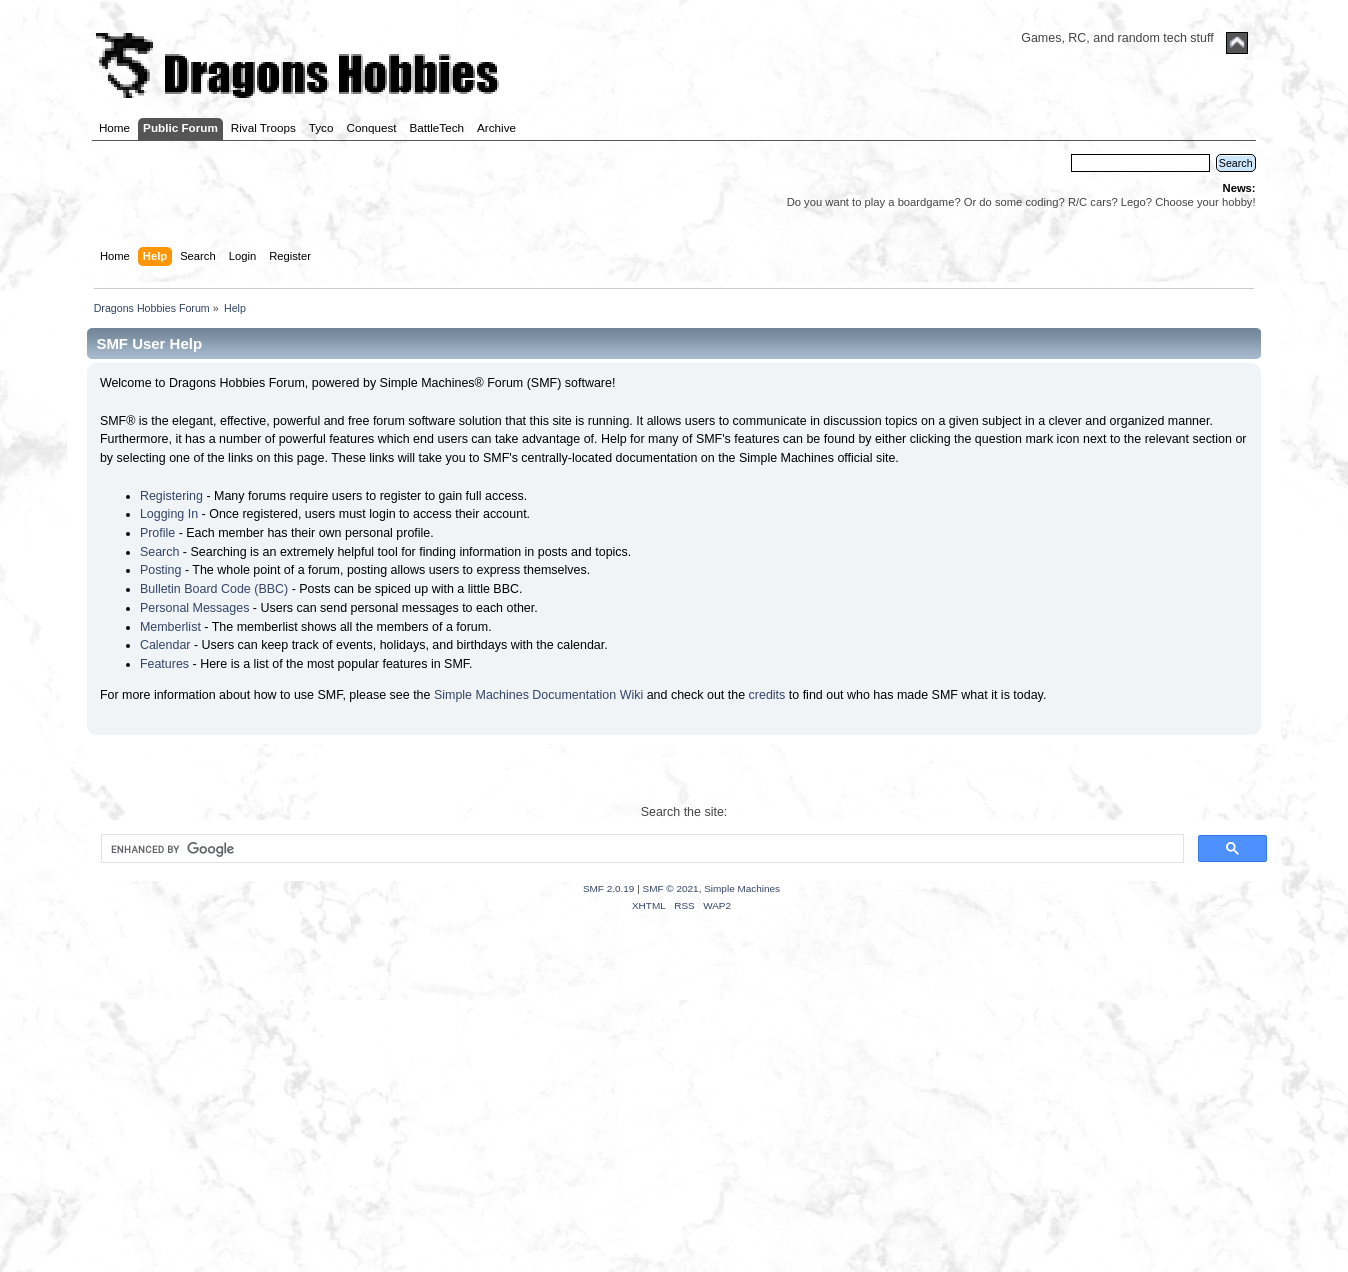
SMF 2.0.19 (609, 888)
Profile (157, 533)
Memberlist (170, 627)
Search (160, 552)
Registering (171, 496)
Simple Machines (742, 888)
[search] (640, 849)
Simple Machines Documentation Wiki (538, 695)
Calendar (165, 645)
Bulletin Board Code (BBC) (214, 589)
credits (767, 695)
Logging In (169, 514)
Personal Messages (195, 608)
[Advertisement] (674, 1117)
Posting (161, 570)
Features (164, 664)
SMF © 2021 (671, 888)
